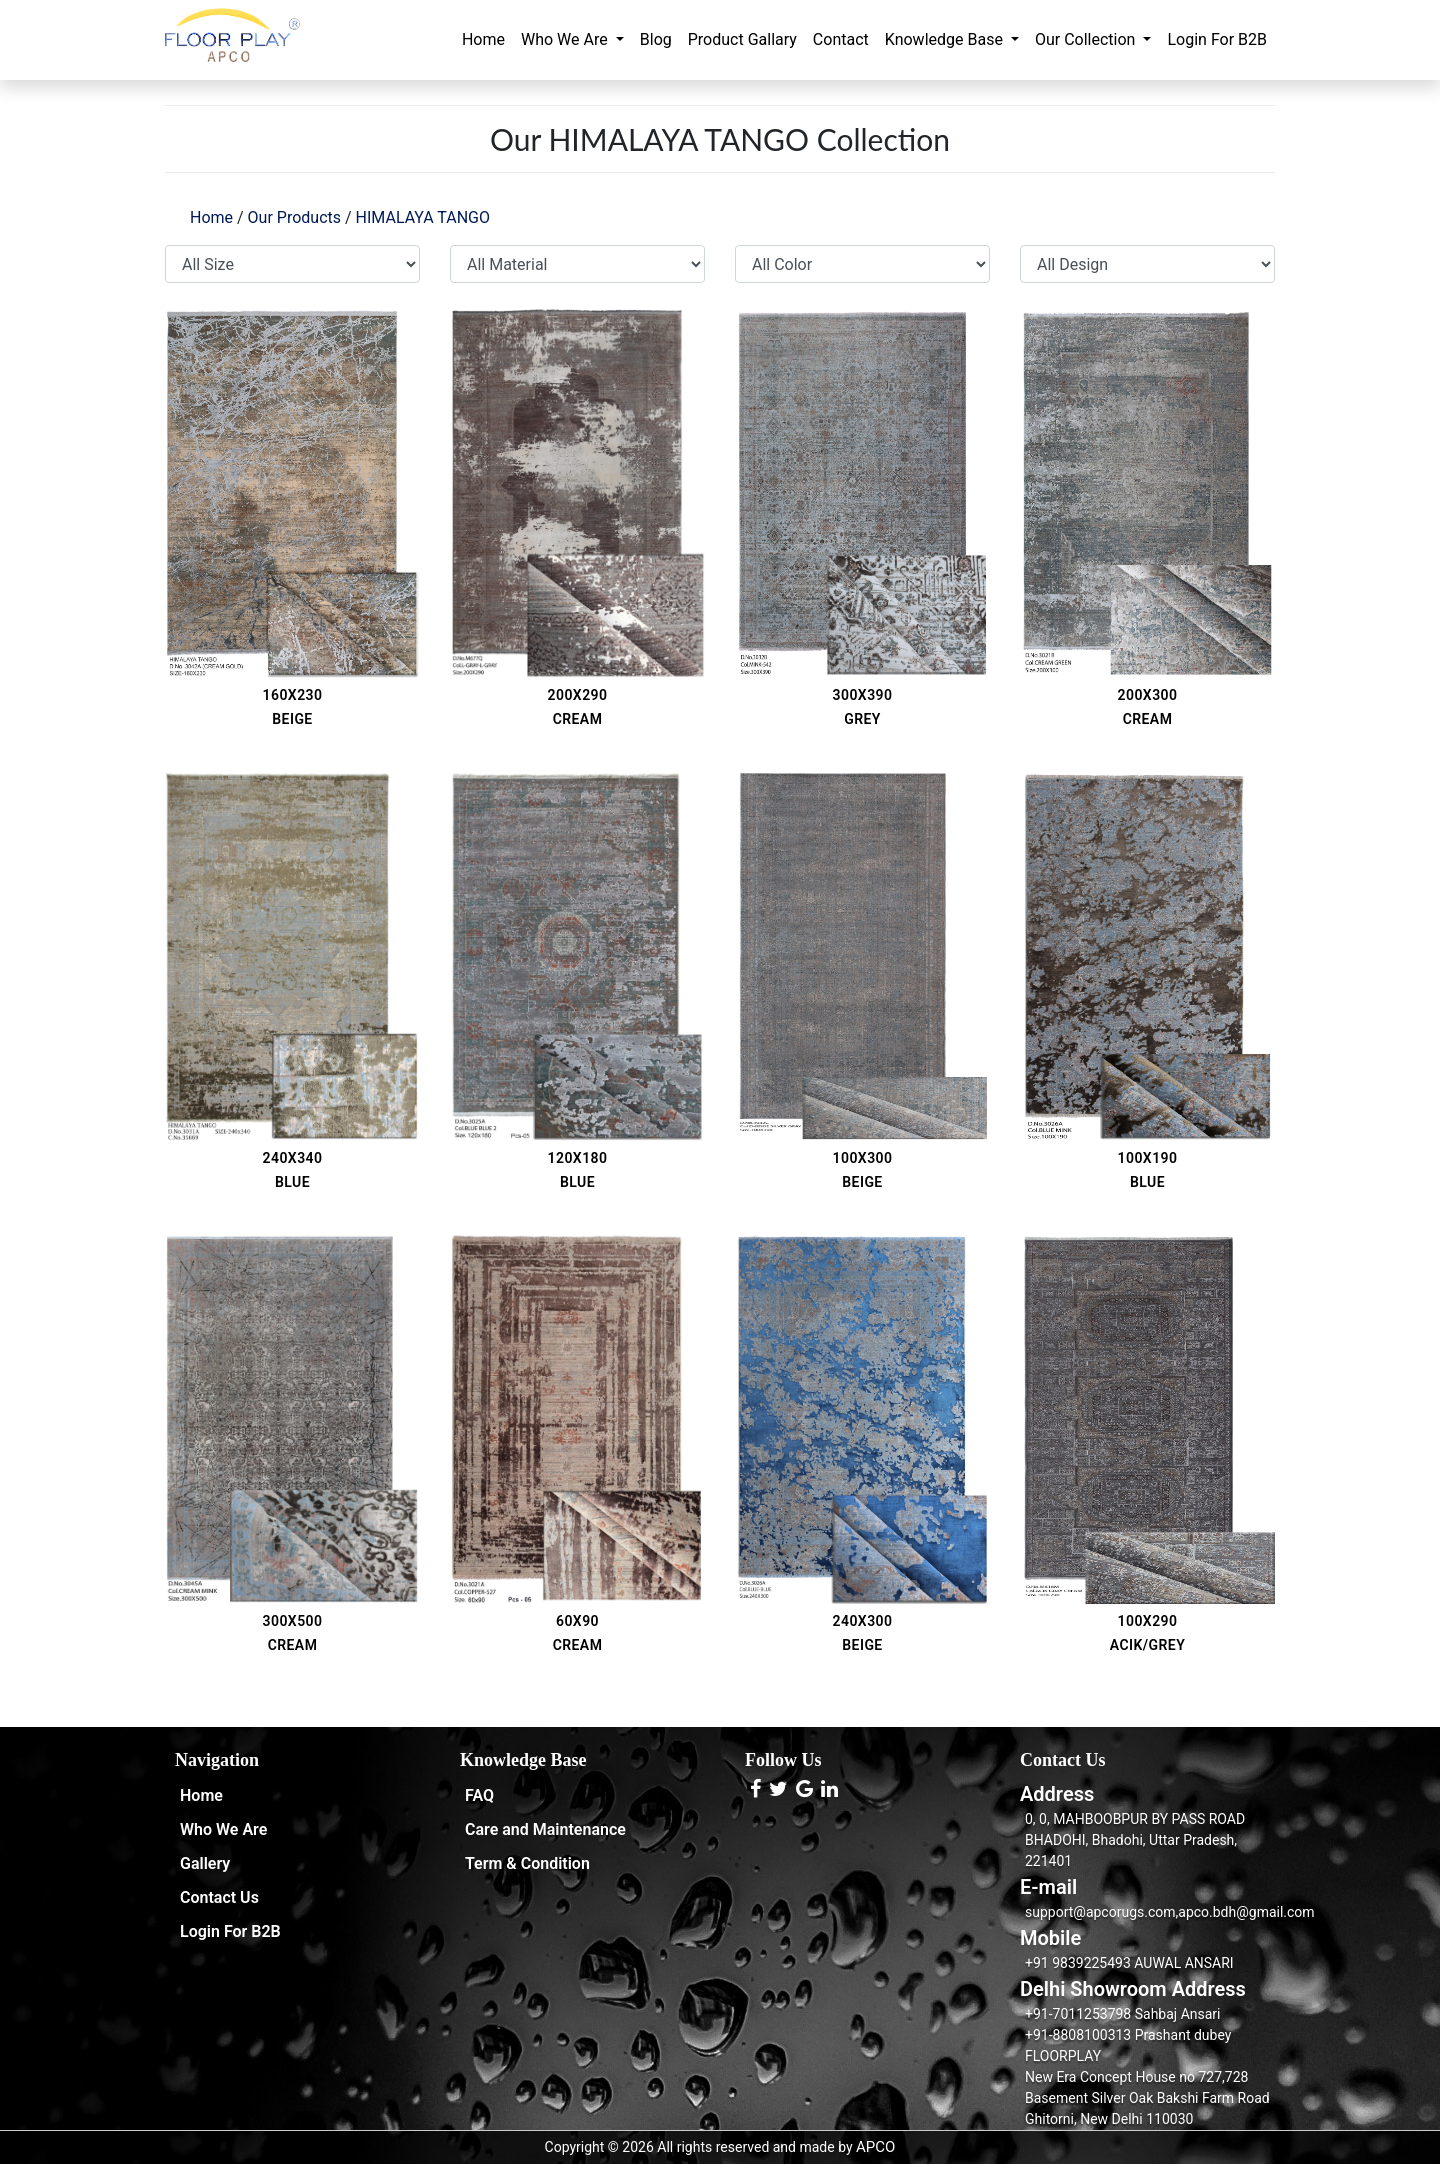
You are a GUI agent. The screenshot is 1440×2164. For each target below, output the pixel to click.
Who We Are (566, 39)
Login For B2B (1217, 39)
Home (483, 39)
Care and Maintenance (545, 1829)
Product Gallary (742, 39)
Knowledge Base (946, 39)
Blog (656, 39)
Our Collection (1087, 39)
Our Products (294, 217)
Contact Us (219, 1897)
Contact (841, 39)
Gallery (205, 1863)
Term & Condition (527, 1863)
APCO (875, 2147)
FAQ (479, 1795)
